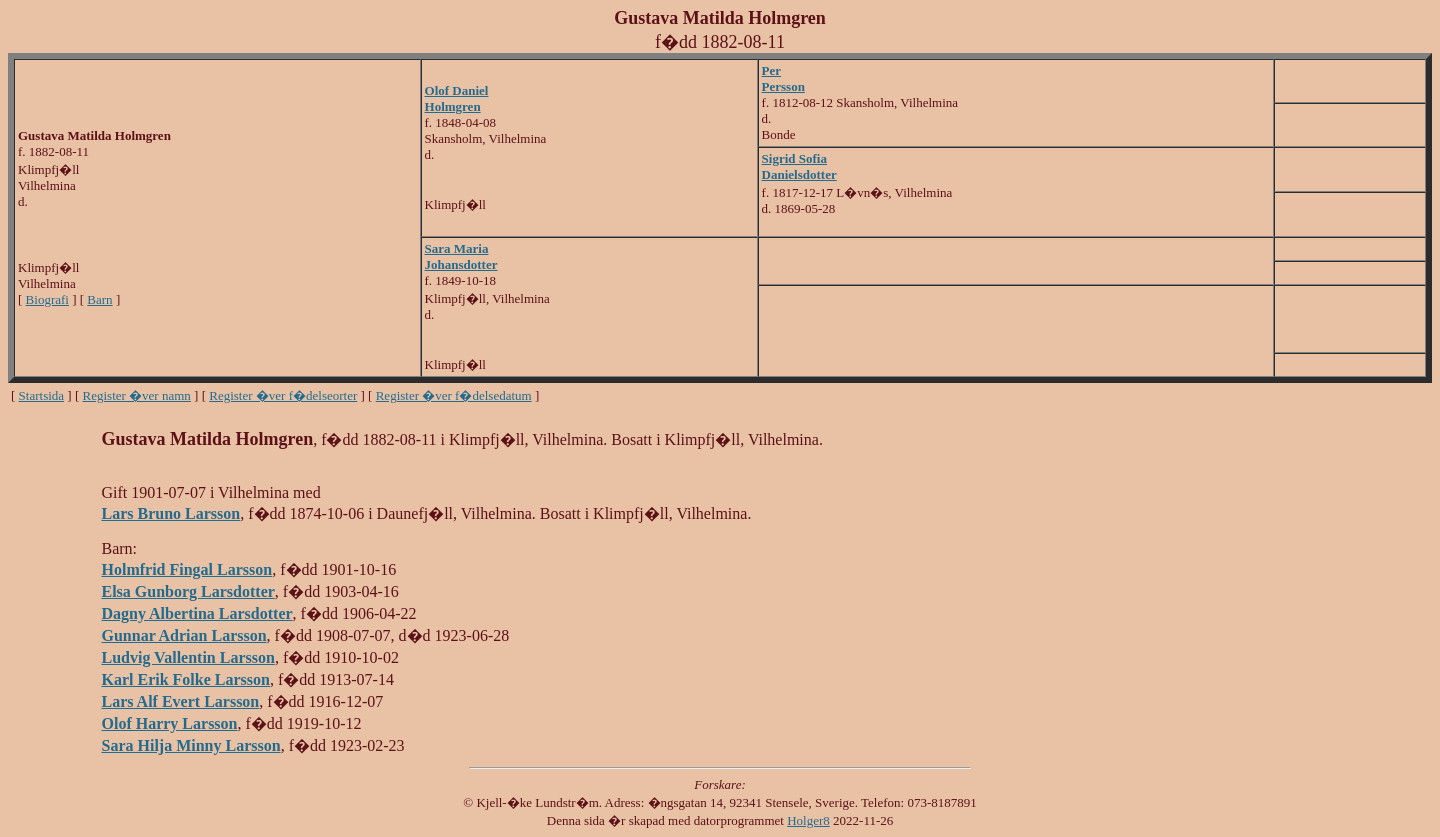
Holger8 (808, 820)
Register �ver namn (137, 395)
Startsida (42, 395)
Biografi (47, 299)
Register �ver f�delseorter (283, 395)
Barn (99, 299)
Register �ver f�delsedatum (454, 395)
